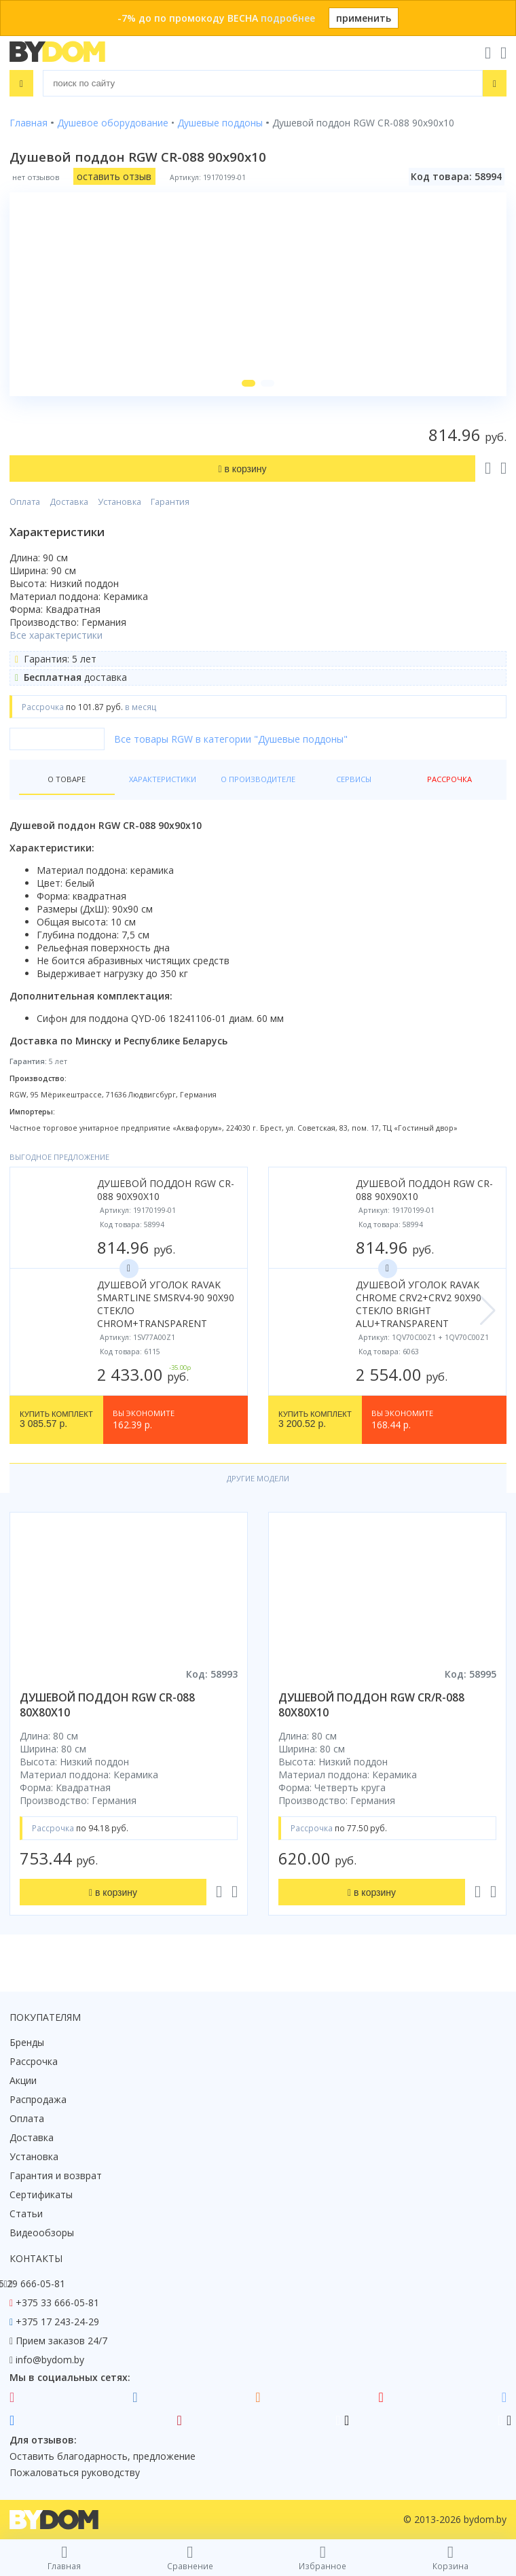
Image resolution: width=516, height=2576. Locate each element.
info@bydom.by (50, 2359)
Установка (119, 502)
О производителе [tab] (258, 779)
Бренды (27, 2042)
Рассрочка (34, 2061)
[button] (248, 383)
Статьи (26, 2213)
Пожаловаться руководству (75, 2472)
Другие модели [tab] (258, 1478)
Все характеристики (56, 635)
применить (363, 18)
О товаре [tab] (67, 779)
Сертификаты (41, 2194)
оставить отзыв (114, 176)
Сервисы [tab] (353, 779)
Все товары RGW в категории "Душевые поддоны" (231, 739)
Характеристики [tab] (162, 779)
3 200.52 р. (315, 1419)
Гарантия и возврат (56, 2175)
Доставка (69, 502)
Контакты (36, 2258)
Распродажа (38, 2099)
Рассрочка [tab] (449, 779)
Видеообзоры (42, 2232)
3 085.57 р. (56, 1419)
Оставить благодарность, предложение (103, 2456)
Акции (23, 2080)
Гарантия (170, 502)
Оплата (25, 502)
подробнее (288, 18)
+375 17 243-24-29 (57, 2321)
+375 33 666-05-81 (57, 2302)
